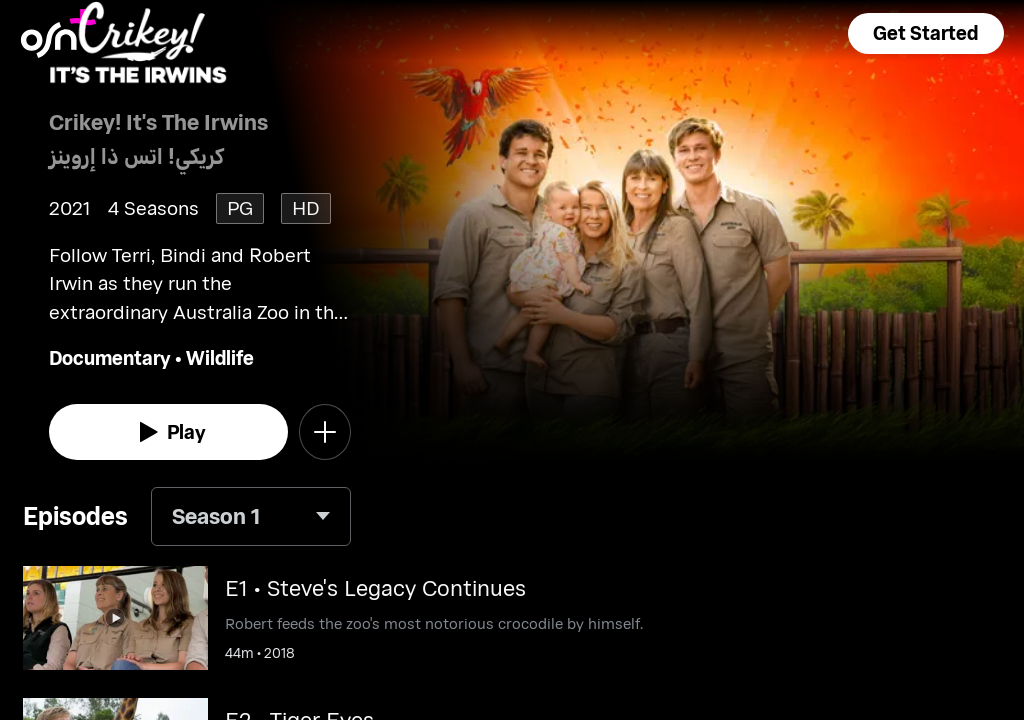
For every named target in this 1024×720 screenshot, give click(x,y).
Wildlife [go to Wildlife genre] (220, 357)
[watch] (168, 432)
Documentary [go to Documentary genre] (110, 357)
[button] (926, 33)
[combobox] (251, 516)
